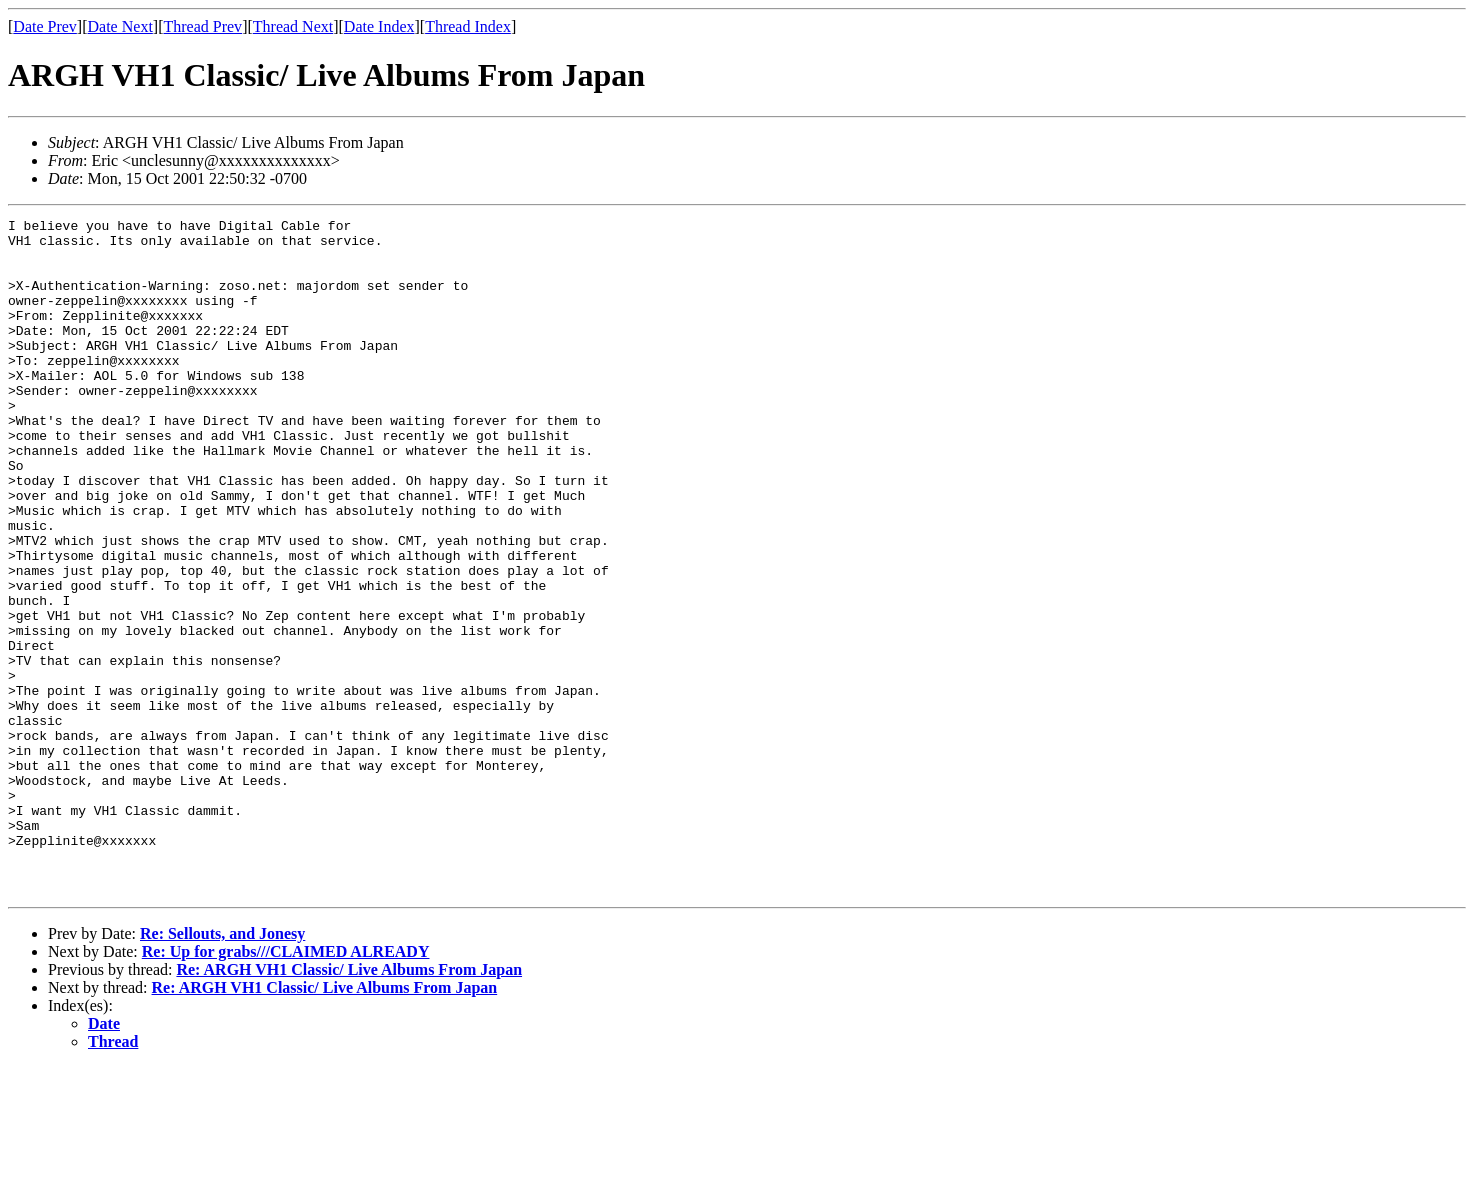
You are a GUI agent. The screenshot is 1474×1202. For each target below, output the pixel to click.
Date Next (120, 26)
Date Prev (45, 26)
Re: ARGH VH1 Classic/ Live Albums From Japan (349, 1104)
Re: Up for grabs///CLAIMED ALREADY (286, 1086)
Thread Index (468, 26)
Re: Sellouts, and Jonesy (222, 1068)
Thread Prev (202, 26)
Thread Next (293, 26)
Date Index (379, 26)
